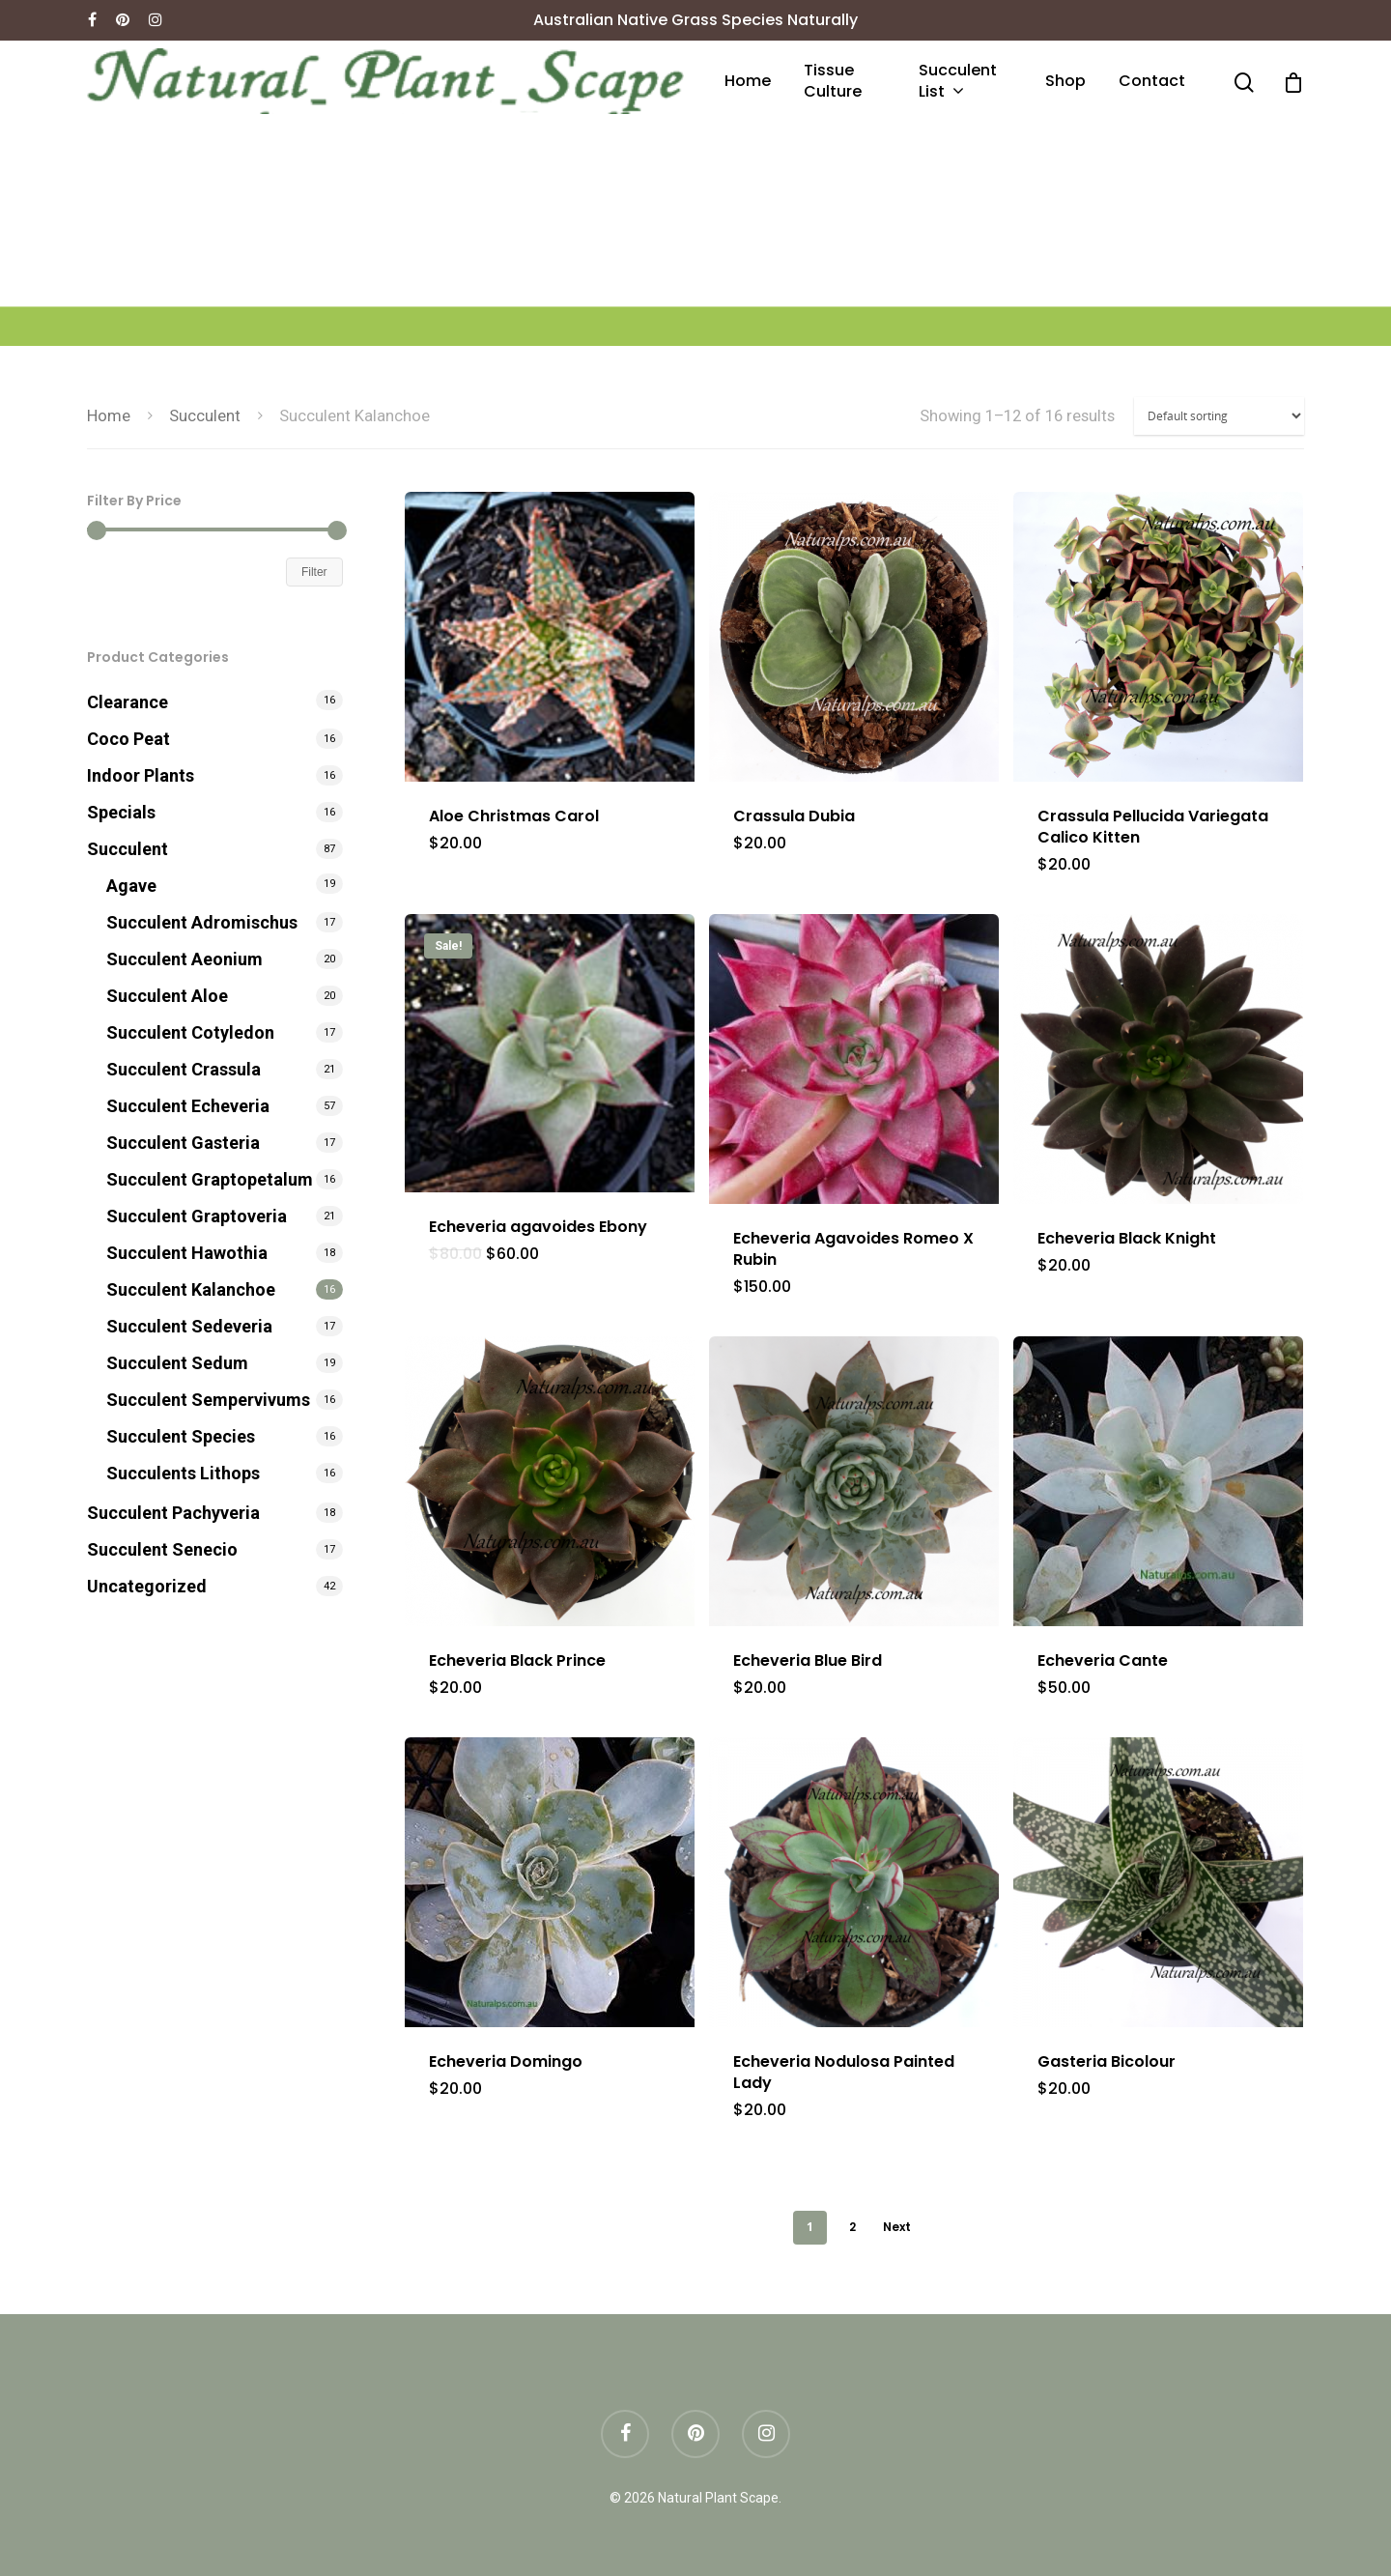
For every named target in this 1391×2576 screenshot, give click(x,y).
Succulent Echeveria (188, 1106)
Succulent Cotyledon (190, 1032)
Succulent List (958, 81)
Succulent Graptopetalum (209, 1179)
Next (897, 2226)
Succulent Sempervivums (208, 1399)
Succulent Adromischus (202, 922)
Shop (1065, 81)
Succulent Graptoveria (196, 1216)
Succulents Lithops (183, 1473)
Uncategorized (147, 1586)
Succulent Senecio (162, 1549)
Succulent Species (180, 1436)
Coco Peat (128, 739)
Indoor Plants (140, 775)
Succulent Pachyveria (173, 1513)
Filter (314, 572)
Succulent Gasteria (183, 1142)
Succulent (205, 416)
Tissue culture (833, 81)
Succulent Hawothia (187, 1253)
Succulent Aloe (167, 996)
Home (747, 81)
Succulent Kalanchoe (190, 1289)
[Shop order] (1219, 416)
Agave (131, 885)
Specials (121, 812)
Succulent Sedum (177, 1363)
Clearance (127, 702)
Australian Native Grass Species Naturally (695, 20)
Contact (1152, 81)
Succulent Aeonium (184, 959)
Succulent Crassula (183, 1069)
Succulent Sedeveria (189, 1326)
